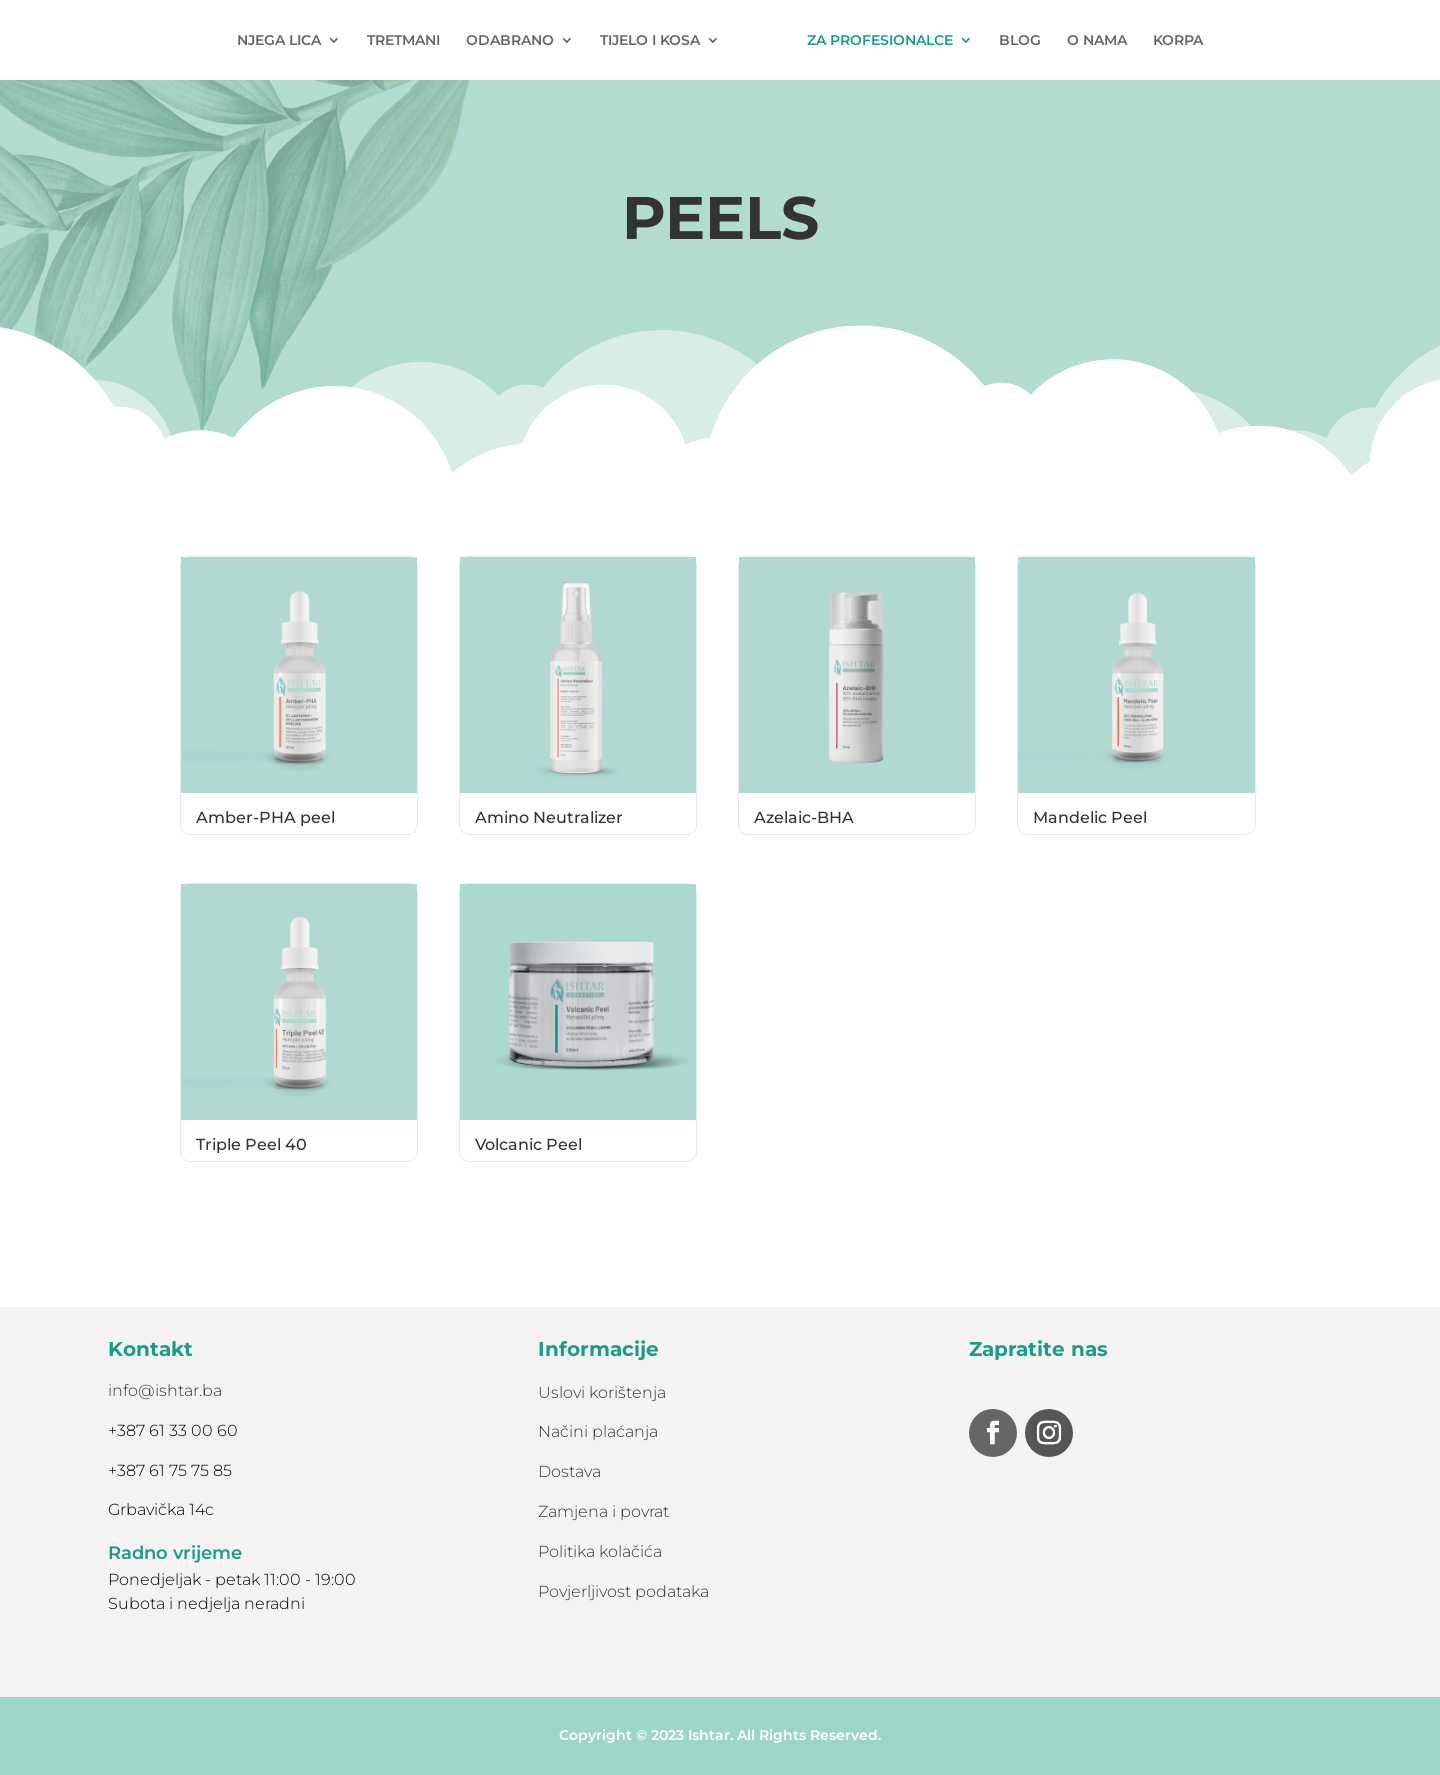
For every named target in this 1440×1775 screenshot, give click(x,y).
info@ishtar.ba (165, 1390)
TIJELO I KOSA (650, 41)
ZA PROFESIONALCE (880, 41)
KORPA (1178, 41)
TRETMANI (403, 41)
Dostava (569, 1471)
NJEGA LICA (279, 41)
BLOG (1020, 41)
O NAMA (1097, 41)
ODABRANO (510, 41)
